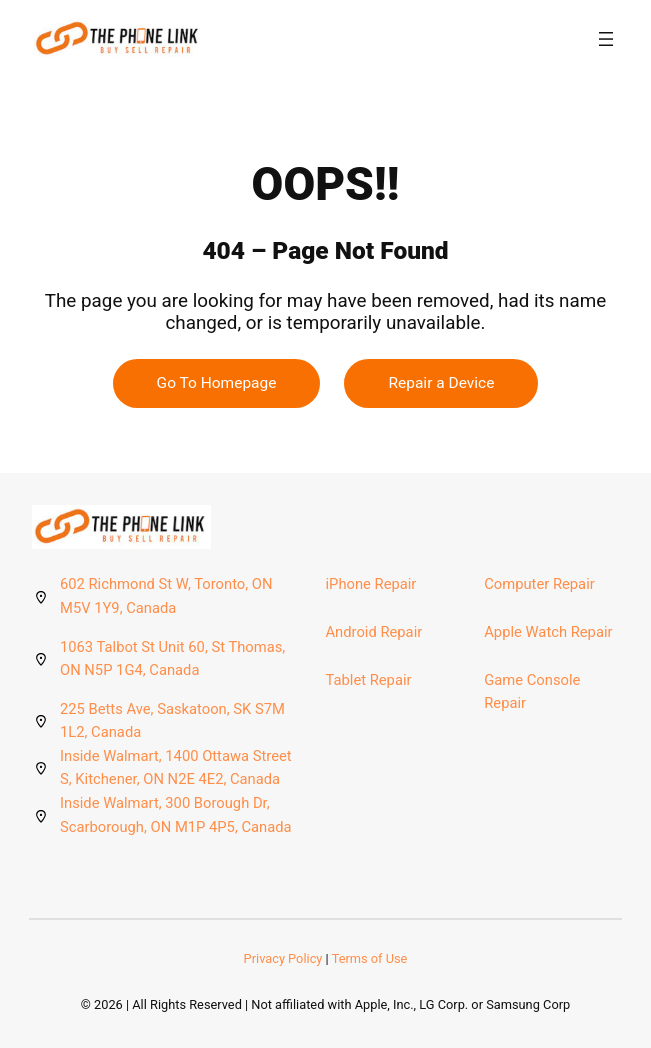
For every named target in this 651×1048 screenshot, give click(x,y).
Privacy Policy (283, 958)
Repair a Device (441, 383)
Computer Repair (539, 584)
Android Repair (374, 632)
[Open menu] (606, 39)
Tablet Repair (369, 680)
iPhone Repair (371, 584)
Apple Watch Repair (548, 632)
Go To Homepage (217, 383)
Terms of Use (370, 958)
